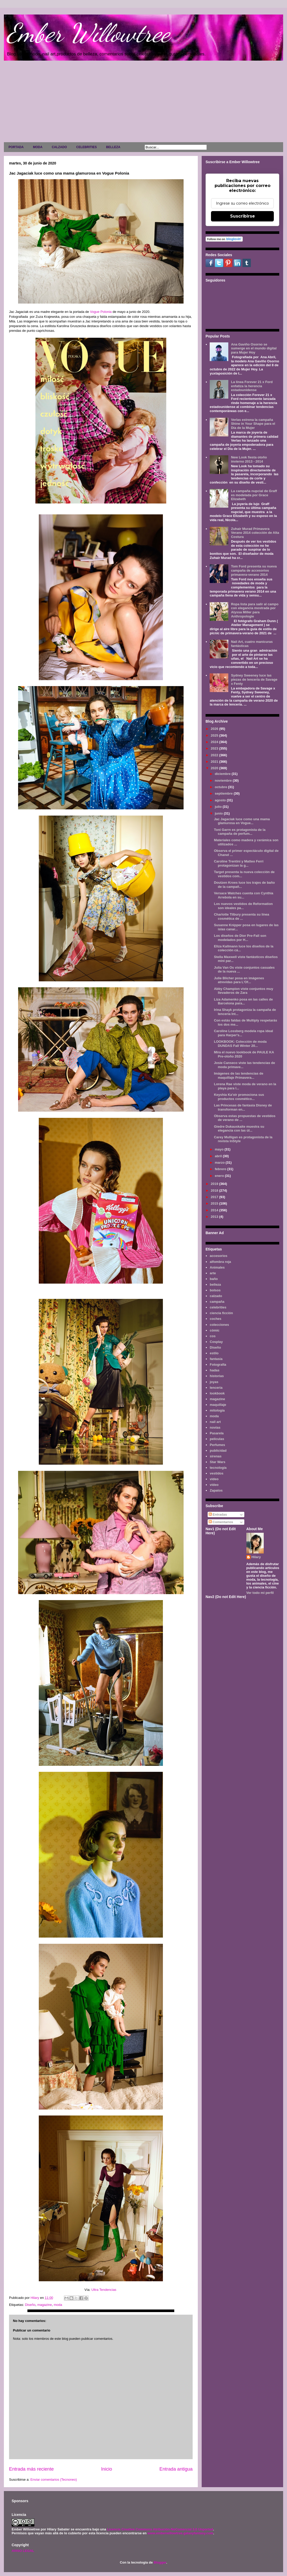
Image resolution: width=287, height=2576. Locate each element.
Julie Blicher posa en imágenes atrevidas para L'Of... (239, 980)
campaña (217, 1302)
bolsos (215, 1290)
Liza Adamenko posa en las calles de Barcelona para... (243, 1001)
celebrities (218, 1307)
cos (212, 1336)
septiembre (224, 793)
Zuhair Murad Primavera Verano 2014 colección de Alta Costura (255, 533)
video (214, 1479)
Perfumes (217, 1445)
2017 (215, 1197)
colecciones (219, 1325)
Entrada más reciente (31, 2469)
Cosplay (216, 1342)
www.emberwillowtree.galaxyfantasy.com (180, 2533)
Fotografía (218, 1364)
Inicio (106, 2469)
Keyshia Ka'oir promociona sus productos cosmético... (239, 1097)
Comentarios (221, 1522)
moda (58, 2305)
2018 (215, 1190)
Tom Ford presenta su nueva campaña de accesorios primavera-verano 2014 (254, 570)
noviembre (224, 780)
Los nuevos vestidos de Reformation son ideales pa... (243, 906)
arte (213, 1273)
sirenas (216, 1456)
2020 (215, 768)
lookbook (217, 1393)
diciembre (223, 774)
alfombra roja (220, 1262)
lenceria (216, 1388)
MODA (37, 147)
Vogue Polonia (101, 312)
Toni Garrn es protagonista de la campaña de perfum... (239, 832)
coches (215, 1319)
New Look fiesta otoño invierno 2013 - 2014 (249, 459)
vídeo (214, 1485)
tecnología (218, 1468)
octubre (221, 787)
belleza (215, 1284)
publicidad (218, 1450)
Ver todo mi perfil (260, 1593)
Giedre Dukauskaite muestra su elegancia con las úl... (239, 1129)
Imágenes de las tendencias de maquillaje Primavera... (238, 1075)
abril (219, 1156)
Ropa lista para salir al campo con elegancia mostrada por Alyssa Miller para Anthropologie (254, 610)
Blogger (160, 2562)
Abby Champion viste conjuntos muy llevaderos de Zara (243, 991)
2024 (215, 742)
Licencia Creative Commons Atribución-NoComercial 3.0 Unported (160, 2529)
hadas (215, 1370)
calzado (216, 1296)
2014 (215, 1210)
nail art (215, 1422)
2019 (215, 1184)
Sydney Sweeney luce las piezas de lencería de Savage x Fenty (254, 679)
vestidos (216, 1473)
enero (220, 1176)
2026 (215, 729)
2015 (215, 1203)
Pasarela (217, 1433)
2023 (215, 748)
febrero (221, 1169)
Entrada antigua (176, 2469)
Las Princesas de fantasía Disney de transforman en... (243, 1107)
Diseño (30, 2305)
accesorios (218, 1256)
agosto (221, 800)
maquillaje (218, 1405)
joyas (214, 1382)
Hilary (256, 1557)
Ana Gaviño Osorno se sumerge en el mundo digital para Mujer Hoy (253, 348)
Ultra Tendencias (104, 2290)
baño (214, 1279)
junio (219, 813)
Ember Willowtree (88, 32)
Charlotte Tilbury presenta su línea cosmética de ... (241, 916)
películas (217, 1439)
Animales (217, 1267)
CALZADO (59, 147)
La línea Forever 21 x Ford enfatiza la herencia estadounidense (252, 386)
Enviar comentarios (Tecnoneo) (53, 2479)
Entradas (218, 1514)
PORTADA (16, 147)
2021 (215, 762)
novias (215, 1427)
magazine (44, 2305)
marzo (220, 1162)
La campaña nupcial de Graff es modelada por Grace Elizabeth (254, 495)
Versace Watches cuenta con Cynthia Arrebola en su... (243, 895)
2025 (215, 735)
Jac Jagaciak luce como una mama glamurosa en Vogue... (242, 821)
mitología (217, 1410)
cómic (215, 1330)
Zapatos (216, 1490)
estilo (214, 1353)
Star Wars (217, 1462)
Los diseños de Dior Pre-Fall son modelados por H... (240, 938)
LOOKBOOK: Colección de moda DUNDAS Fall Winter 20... (240, 1044)
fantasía (216, 1359)
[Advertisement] (143, 102)
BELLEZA (113, 147)
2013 (215, 1217)
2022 (215, 755)
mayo (220, 1149)
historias (217, 1376)
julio (219, 807)
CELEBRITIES (86, 147)
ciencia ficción (221, 1313)
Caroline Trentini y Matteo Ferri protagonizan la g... (238, 863)
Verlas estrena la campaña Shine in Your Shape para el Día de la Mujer (253, 424)
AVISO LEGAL (23, 2551)
